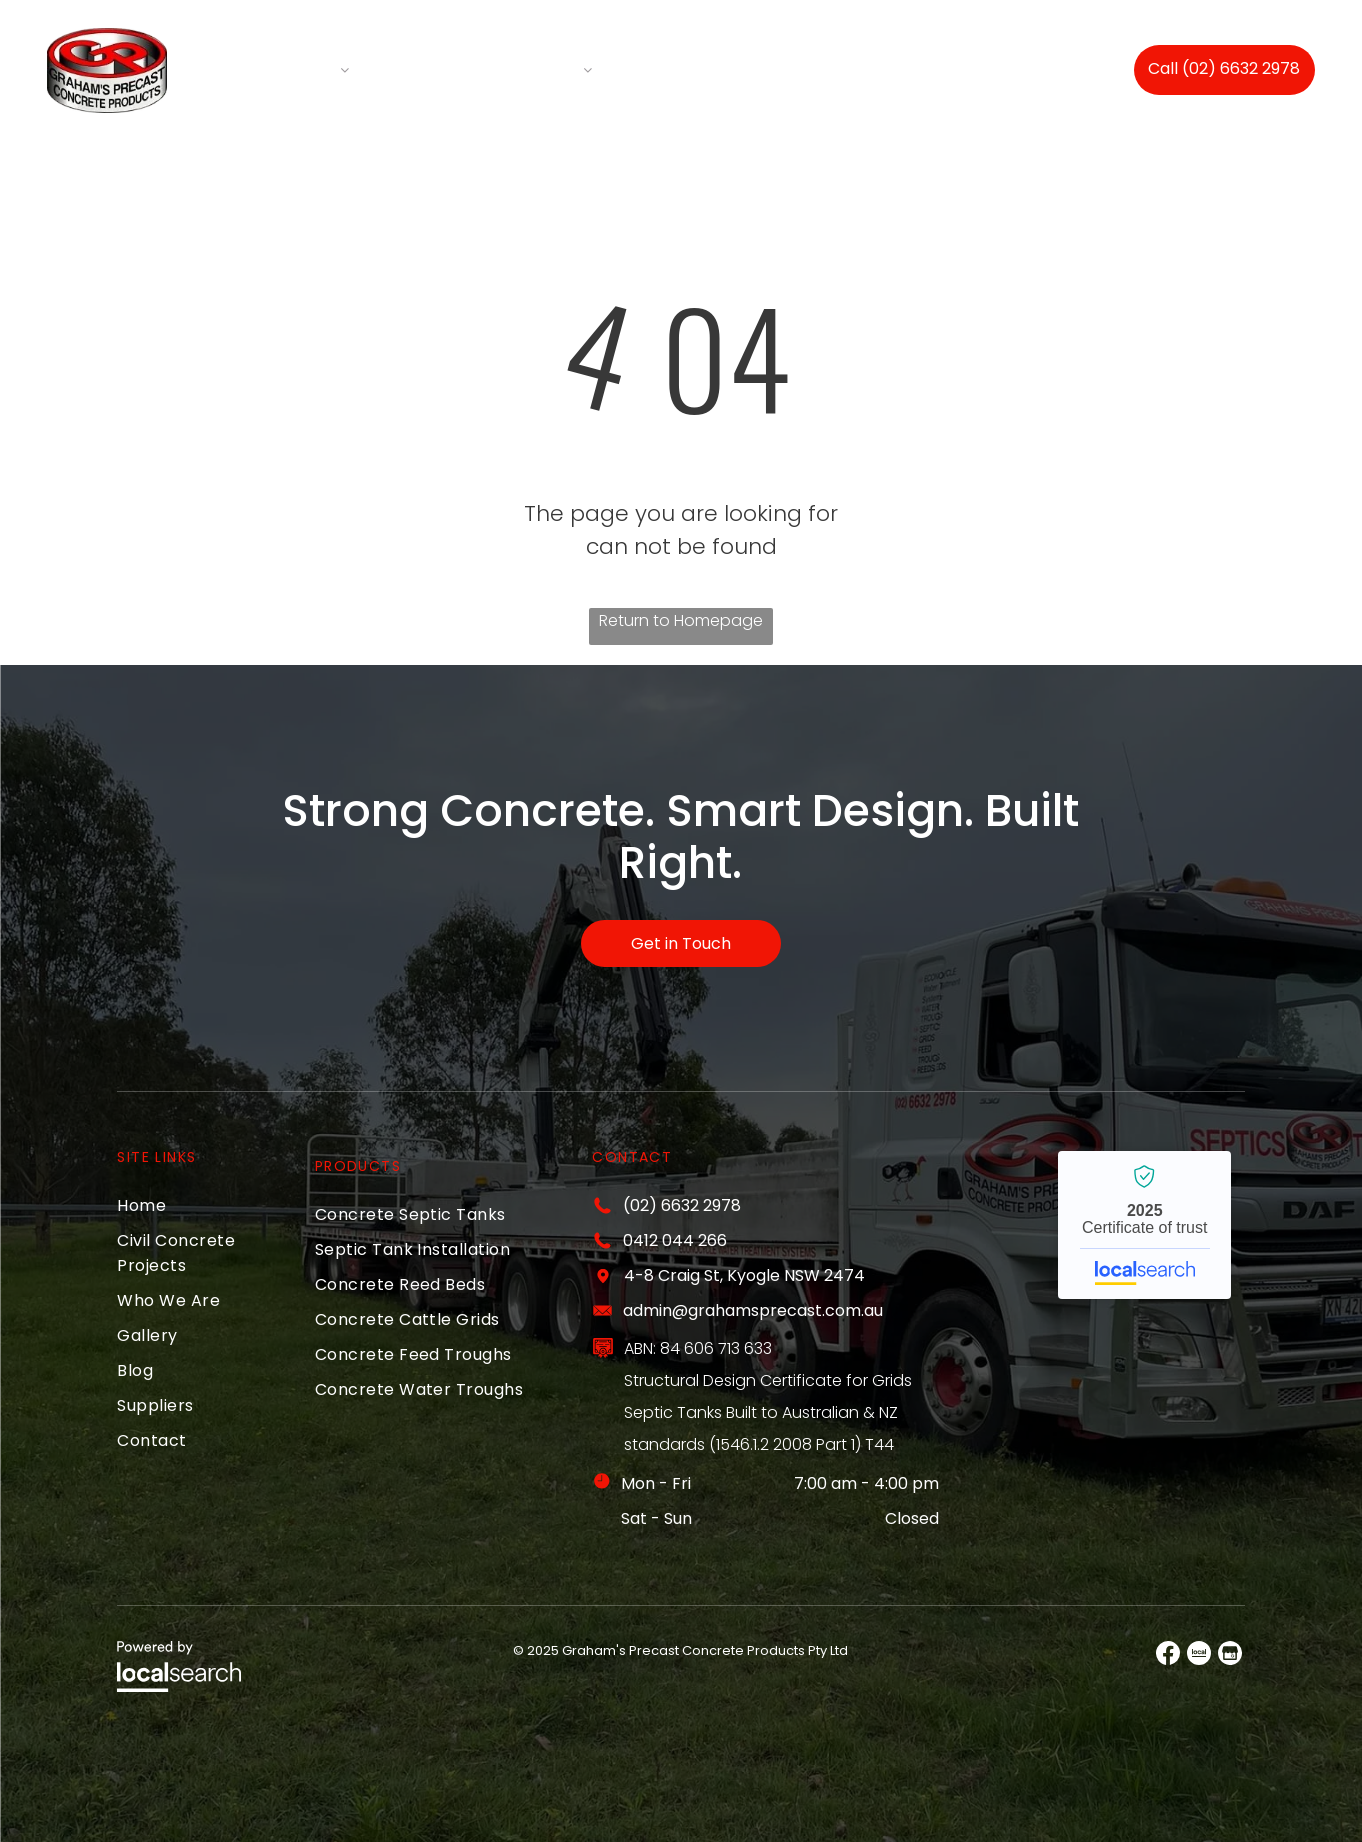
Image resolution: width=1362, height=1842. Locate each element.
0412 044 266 (675, 1238)
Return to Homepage (681, 617)
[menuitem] (301, 68)
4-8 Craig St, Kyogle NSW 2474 (744, 1273)
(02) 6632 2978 (682, 1203)
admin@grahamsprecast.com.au (753, 1308)
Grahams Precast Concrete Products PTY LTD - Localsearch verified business (1144, 1223)
